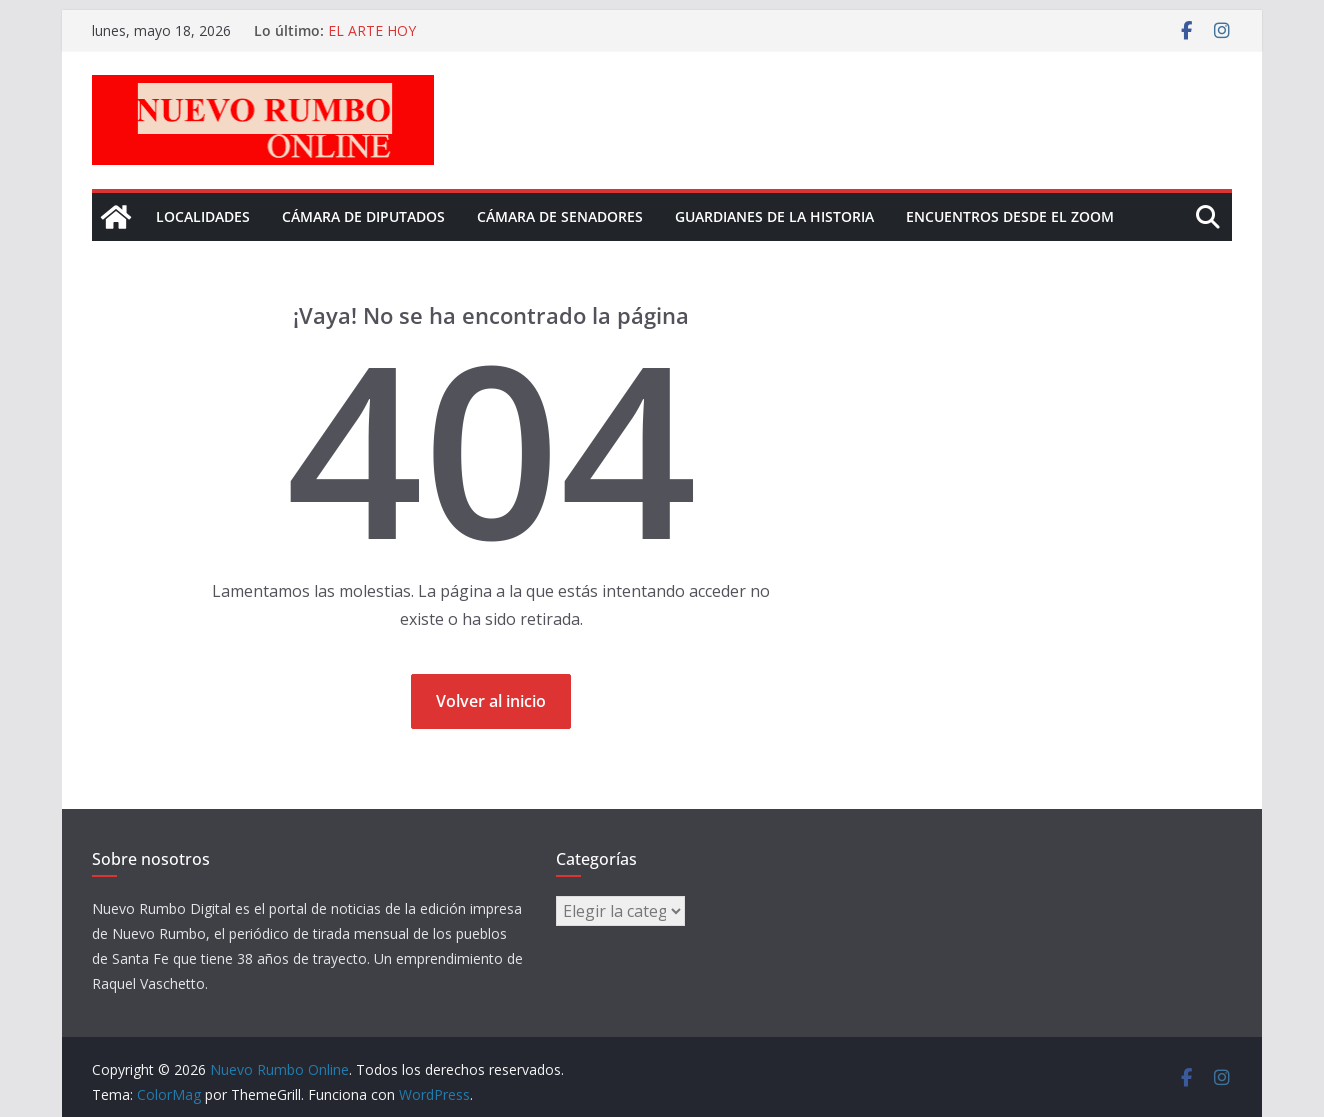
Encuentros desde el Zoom (1010, 216)
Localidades (203, 216)
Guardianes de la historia (774, 216)
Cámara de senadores (560, 216)
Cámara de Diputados (363, 216)
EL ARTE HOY (372, 30)
